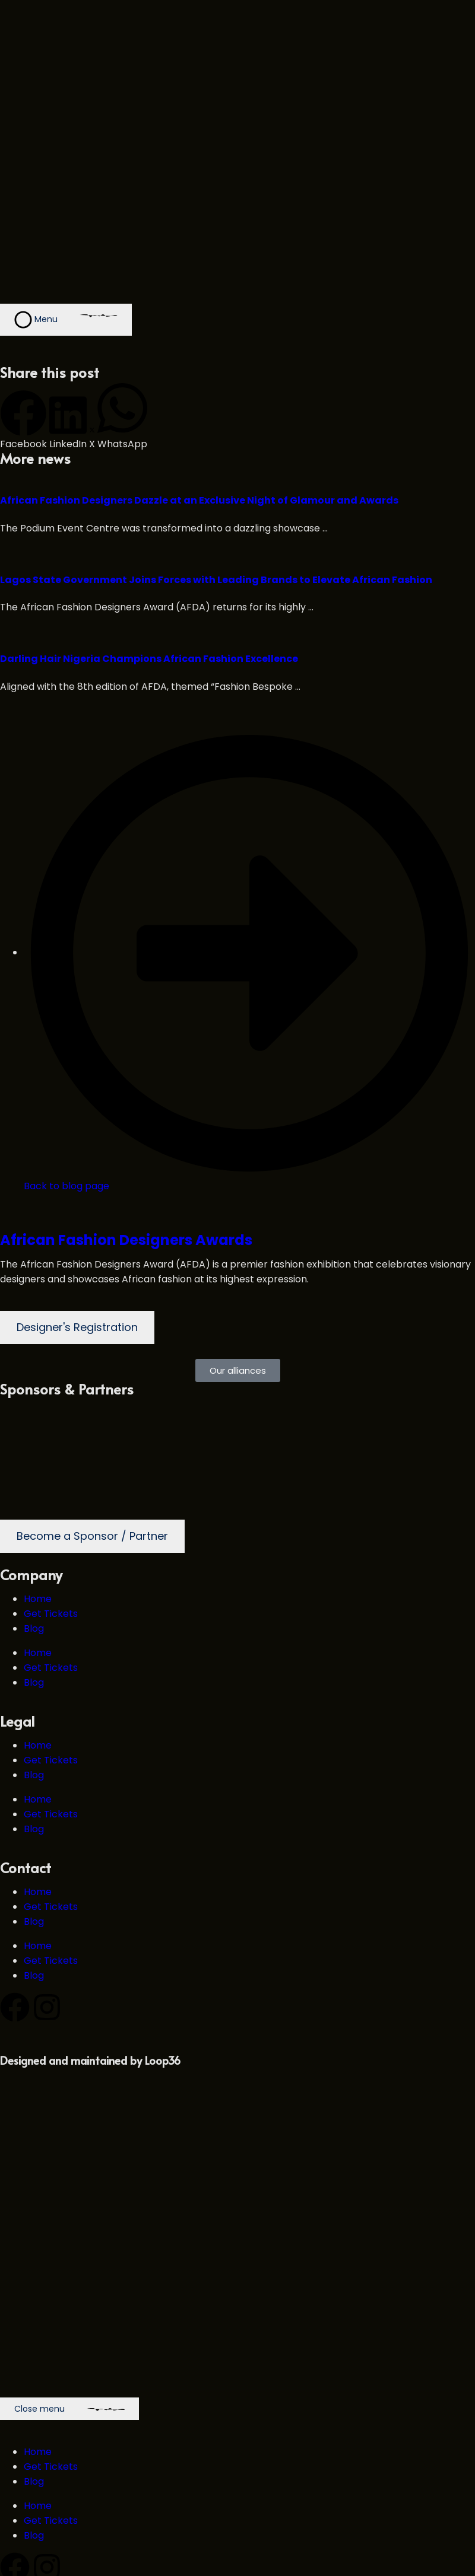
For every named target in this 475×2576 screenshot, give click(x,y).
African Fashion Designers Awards (126, 1240)
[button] (23, 420)
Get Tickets (51, 1613)
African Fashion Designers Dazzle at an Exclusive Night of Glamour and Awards (199, 500)
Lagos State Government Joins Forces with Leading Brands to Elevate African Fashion (216, 580)
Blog (34, 1628)
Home (38, 1599)
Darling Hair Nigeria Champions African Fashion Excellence (149, 659)
